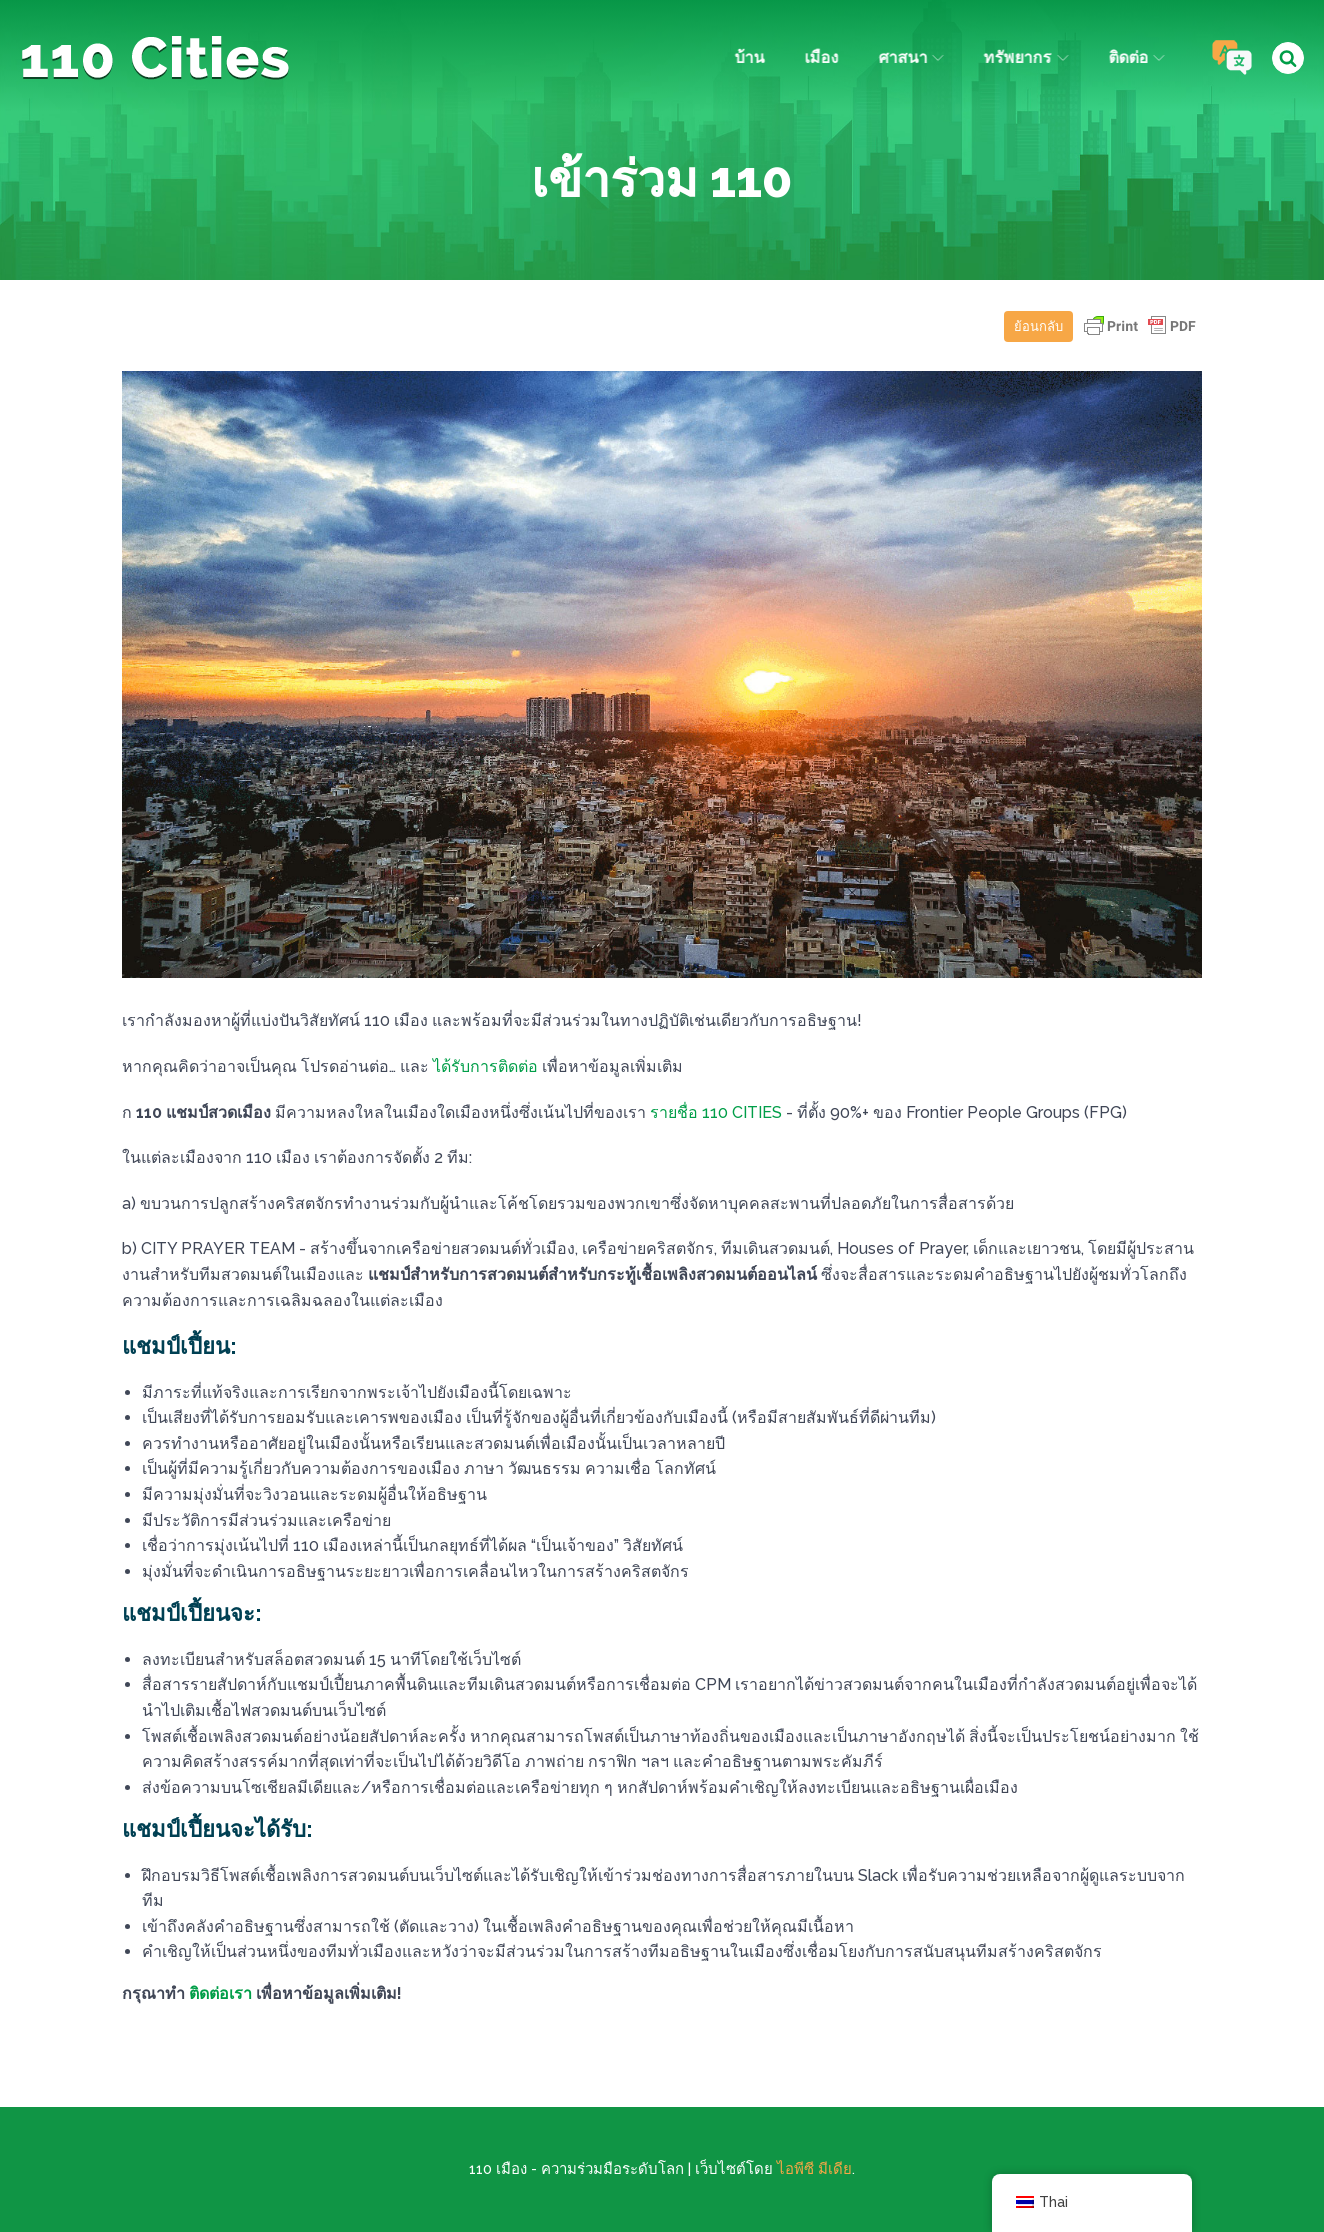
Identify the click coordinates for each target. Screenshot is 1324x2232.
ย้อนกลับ (1038, 326)
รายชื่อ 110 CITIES (716, 1112)
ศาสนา (908, 57)
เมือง (819, 57)
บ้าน (747, 57)
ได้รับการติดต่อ (485, 1066)
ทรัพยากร (1024, 57)
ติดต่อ (1134, 57)
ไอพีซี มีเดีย (814, 2169)
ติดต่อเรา (220, 1993)
